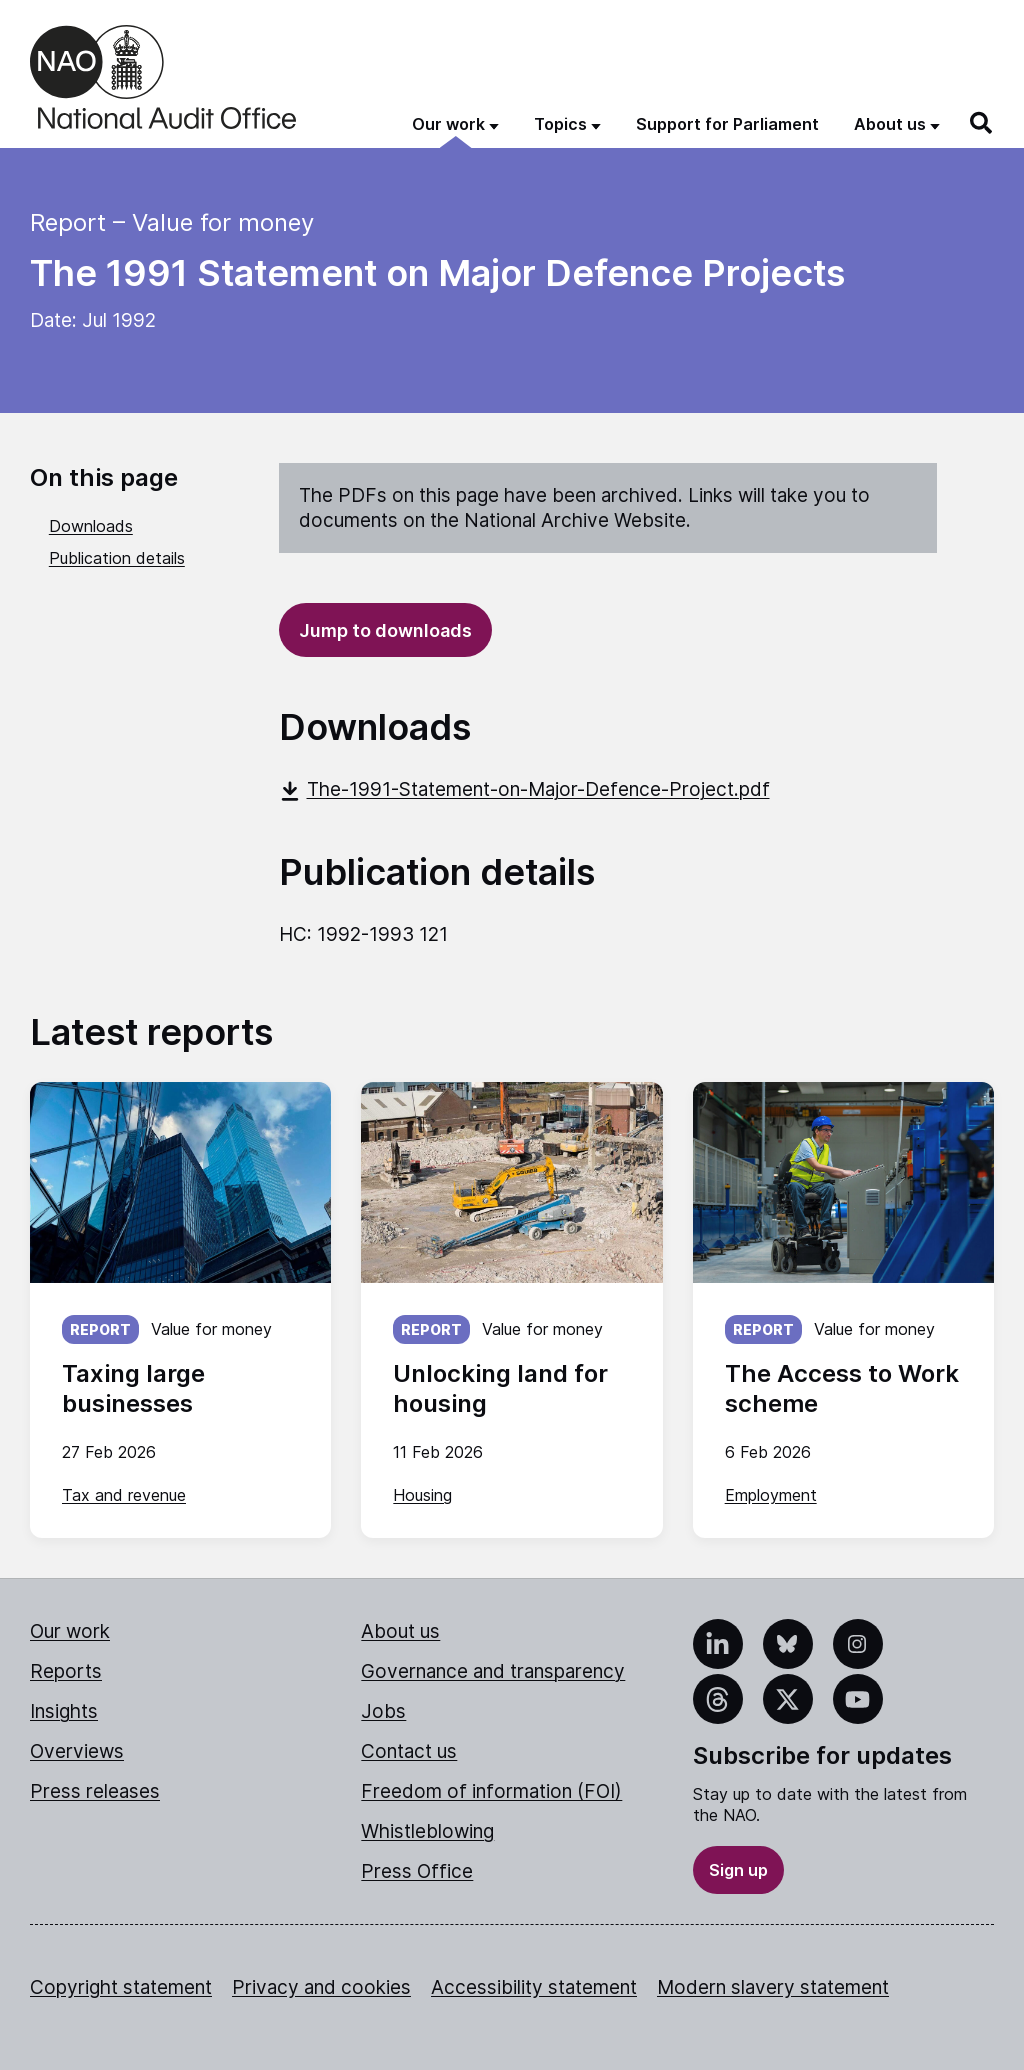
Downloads (91, 526)
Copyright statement (121, 1987)
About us (400, 1631)
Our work (70, 1631)
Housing (422, 1495)
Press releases (95, 1791)
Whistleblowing (427, 1831)
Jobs (383, 1711)
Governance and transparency (493, 1671)
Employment (771, 1495)
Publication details (117, 558)
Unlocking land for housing (500, 1388)
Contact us (409, 1751)
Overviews (77, 1751)
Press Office (417, 1871)
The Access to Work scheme (842, 1388)
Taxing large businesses (133, 1388)
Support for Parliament (727, 124)
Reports (66, 1671)
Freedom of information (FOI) (491, 1791)
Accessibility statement (534, 1987)
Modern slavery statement (773, 1987)
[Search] (982, 123)
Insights (64, 1711)
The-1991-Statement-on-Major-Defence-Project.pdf (524, 789)
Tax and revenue (124, 1495)
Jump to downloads (385, 630)
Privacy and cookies (321, 1987)
